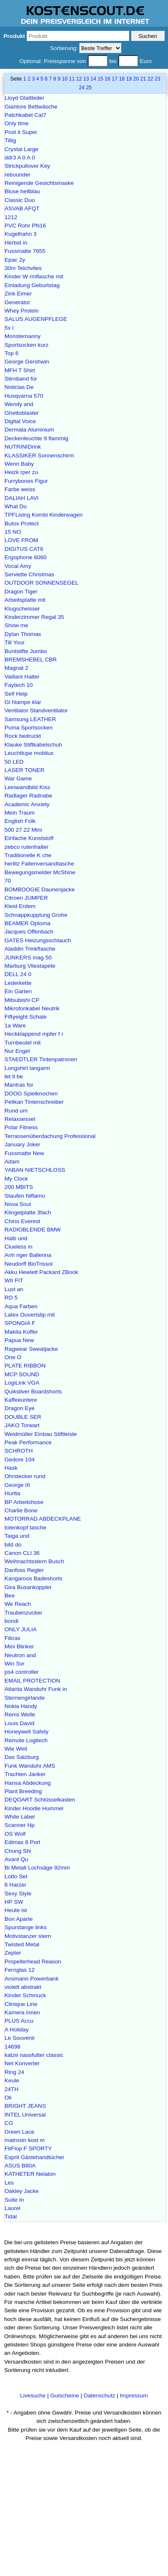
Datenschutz (99, 2395)
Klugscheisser (22, 609)
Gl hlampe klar (23, 702)
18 (122, 79)
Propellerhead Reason (33, 1961)
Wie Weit (16, 1749)
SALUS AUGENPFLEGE (36, 319)
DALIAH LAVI (21, 498)
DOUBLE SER (23, 1417)
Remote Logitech (26, 1740)
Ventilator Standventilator (36, 710)
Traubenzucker (23, 1613)
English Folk (20, 821)
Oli (8, 2097)
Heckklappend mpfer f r (34, 1034)
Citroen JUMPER (26, 898)
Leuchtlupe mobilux (29, 753)
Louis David (19, 1723)
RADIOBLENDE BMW (33, 1229)
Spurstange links (26, 1927)
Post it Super (21, 132)
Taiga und (17, 1536)
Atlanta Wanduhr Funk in (36, 1689)
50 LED (14, 762)
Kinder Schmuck (25, 1995)
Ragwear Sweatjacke (31, 1349)
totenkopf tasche (25, 1527)
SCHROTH (19, 1451)
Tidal (11, 2216)
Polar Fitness (21, 1127)
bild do (13, 1545)
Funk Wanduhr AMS (30, 1766)
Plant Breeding (23, 1791)
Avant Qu (16, 1859)
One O (13, 1357)
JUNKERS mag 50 (28, 957)
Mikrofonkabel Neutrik (32, 1008)
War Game (18, 778)
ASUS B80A (20, 2165)
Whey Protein (22, 311)
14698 (12, 2047)
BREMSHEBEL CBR (31, 659)
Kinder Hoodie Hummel (34, 1808)
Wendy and (19, 404)
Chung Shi (18, 1851)
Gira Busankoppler (28, 1587)
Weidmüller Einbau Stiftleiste (41, 1434)
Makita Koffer (21, 1332)
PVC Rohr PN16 (25, 225)
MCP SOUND (22, 1374)
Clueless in (19, 1247)
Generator (17, 302)
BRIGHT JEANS (25, 2106)
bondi (11, 1621)
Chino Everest (22, 1221)
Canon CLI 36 (22, 1553)
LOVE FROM (21, 540)
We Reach (18, 1604)
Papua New (19, 1340)
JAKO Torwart (22, 1425)
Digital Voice (20, 421)
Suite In (14, 2200)
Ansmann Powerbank (32, 1979)
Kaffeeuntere (21, 1400)
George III (17, 1485)
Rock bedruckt (23, 736)
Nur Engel (17, 1051)
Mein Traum (20, 813)
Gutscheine (64, 2395)
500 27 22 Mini (23, 830)
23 (157, 79)
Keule (12, 2080)
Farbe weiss (20, 489)
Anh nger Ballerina (28, 1255)
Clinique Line (21, 2004)
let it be (14, 1076)
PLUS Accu (19, 2021)
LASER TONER (24, 770)
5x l (9, 328)
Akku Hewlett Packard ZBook (41, 1272)
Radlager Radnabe (28, 795)
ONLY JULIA (21, 1629)
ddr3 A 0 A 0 (20, 157)
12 (79, 79)
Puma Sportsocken (29, 727)
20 (136, 79)
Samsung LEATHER (30, 719)
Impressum (134, 2395)
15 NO (13, 532)
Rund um (16, 1111)
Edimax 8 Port (22, 1842)
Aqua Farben (21, 1306)
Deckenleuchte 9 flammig (37, 438)
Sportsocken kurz (26, 345)
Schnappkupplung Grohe (36, 915)
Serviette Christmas (29, 574)
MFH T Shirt (20, 370)
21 (143, 79)
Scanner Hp (20, 1825)
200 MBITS (19, 1187)
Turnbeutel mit (23, 1042)
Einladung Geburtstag (32, 285)
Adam (12, 1161)
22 (150, 79)
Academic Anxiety (27, 804)
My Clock (16, 1179)
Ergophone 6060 (26, 557)
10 (65, 79)
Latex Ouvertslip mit (30, 1315)
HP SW (14, 1902)
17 (115, 79)
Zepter (13, 1953)
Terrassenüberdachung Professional (50, 1136)
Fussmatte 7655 (25, 251)
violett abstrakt (23, 1987)
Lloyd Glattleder (24, 98)
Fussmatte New (24, 1153)
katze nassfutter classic (34, 2055)
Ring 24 (14, 2072)
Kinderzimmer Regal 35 (34, 617)
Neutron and (20, 1655)
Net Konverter (22, 2063)
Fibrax (12, 1638)
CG (9, 2123)
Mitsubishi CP (22, 1000)
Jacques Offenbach (29, 931)
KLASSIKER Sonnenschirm (39, 455)
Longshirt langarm (27, 1068)
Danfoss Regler (24, 1570)
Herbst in (16, 243)
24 (82, 88)
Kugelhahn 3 (20, 234)
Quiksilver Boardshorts (33, 1391)
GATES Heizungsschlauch (38, 940)
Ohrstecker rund (25, 1476)
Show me (16, 625)
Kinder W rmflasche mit (34, 276)
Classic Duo (20, 200)
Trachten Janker (25, 1774)
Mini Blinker (19, 1646)
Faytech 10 (19, 685)
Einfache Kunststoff (29, 838)
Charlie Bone (21, 1510)
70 (8, 881)
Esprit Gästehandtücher (34, 2157)
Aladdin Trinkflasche (30, 949)
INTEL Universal (25, 2115)
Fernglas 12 (20, 1970)
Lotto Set (16, 1876)
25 (89, 88)
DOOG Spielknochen (31, 1093)
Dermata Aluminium (29, 429)
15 (100, 79)
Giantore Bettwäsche (31, 106)
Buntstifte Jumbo (26, 651)
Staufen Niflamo (25, 1196)
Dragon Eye (20, 1408)
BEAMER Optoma (28, 923)
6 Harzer (15, 1885)
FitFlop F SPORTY (28, 2148)
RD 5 (11, 1297)
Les (9, 2183)
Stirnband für (21, 379)
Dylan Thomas (23, 634)
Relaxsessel (20, 1119)
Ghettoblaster (22, 413)
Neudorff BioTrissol (29, 1264)
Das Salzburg (22, 1757)
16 (107, 79)
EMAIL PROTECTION (32, 1681)
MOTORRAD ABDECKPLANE (43, 1519)
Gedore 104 (20, 1459)
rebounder (18, 175)
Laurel (12, 2208)
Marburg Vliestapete (30, 966)
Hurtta (12, 1493)
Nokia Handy (21, 1706)
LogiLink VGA (22, 1383)
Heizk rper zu (21, 472)
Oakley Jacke (22, 2191)
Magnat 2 (16, 668)
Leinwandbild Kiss (27, 787)
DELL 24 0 (18, 974)
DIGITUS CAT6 (24, 549)
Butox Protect (22, 523)
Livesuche (33, 2395)
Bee (10, 1595)
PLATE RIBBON (25, 1365)
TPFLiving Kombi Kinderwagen (44, 515)
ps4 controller (22, 1672)
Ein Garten (18, 991)
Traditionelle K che (28, 855)
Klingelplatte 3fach (28, 1212)
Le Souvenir (20, 2038)
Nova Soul (18, 1204)
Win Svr (15, 1663)
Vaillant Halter (22, 677)
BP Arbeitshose (24, 1502)
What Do (16, 506)
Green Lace (19, 2132)
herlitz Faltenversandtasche (39, 863)
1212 (11, 217)
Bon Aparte (19, 1919)
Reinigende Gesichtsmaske (39, 183)
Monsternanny (23, 336)
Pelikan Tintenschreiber (34, 1102)
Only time (16, 123)
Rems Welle (20, 1714)
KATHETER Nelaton (30, 2174)
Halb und (16, 1238)
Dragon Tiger (21, 591)
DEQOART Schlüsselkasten (40, 1799)
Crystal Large (21, 149)
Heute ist (16, 1910)
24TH (11, 2089)
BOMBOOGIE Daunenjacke (40, 889)
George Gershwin (27, 361)
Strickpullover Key (27, 166)
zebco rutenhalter (26, 847)
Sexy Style (18, 1893)
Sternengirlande (25, 1698)
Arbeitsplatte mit (25, 600)
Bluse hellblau (22, 191)
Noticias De (19, 387)
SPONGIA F (20, 1323)
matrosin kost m (25, 2140)
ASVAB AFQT (22, 208)
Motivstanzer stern (28, 1936)
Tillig (10, 140)
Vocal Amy (18, 566)
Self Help (16, 694)
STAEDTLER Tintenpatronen (41, 1059)
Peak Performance (28, 1442)
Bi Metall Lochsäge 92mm (37, 1868)
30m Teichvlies (23, 268)
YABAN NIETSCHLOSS (35, 1170)
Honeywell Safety (26, 1731)
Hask (11, 1468)
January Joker (22, 1144)
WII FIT (14, 1280)
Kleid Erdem (20, 906)
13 (86, 79)
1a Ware (15, 1025)
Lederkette (18, 983)
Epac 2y (15, 260)
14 (93, 79)
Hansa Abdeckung (28, 1783)
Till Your (15, 642)
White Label (20, 1817)
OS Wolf (15, 1834)
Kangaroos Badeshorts (33, 1578)
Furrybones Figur (26, 481)
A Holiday (16, 2029)
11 (72, 79)
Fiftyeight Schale (26, 1017)
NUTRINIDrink (23, 447)
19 (129, 79)
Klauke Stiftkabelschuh (33, 745)
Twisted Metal (22, 1944)
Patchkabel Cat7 (25, 115)
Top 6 (11, 353)
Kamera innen (22, 2012)
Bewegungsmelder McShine (40, 872)
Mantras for (19, 1085)
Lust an (14, 1289)
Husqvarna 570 (24, 396)
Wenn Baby (19, 464)
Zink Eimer (18, 293)
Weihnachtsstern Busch (34, 1561)
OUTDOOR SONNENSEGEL (42, 583)
